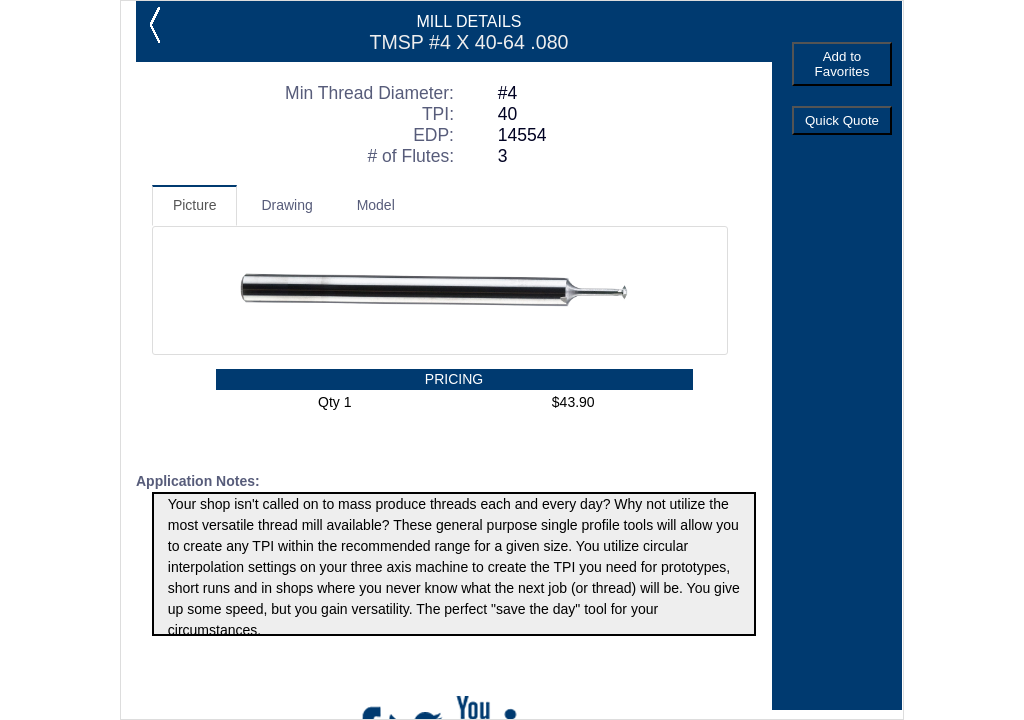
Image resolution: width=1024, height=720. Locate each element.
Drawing (286, 205)
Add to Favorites (842, 64)
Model (376, 205)
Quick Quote (842, 120)
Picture (195, 205)
